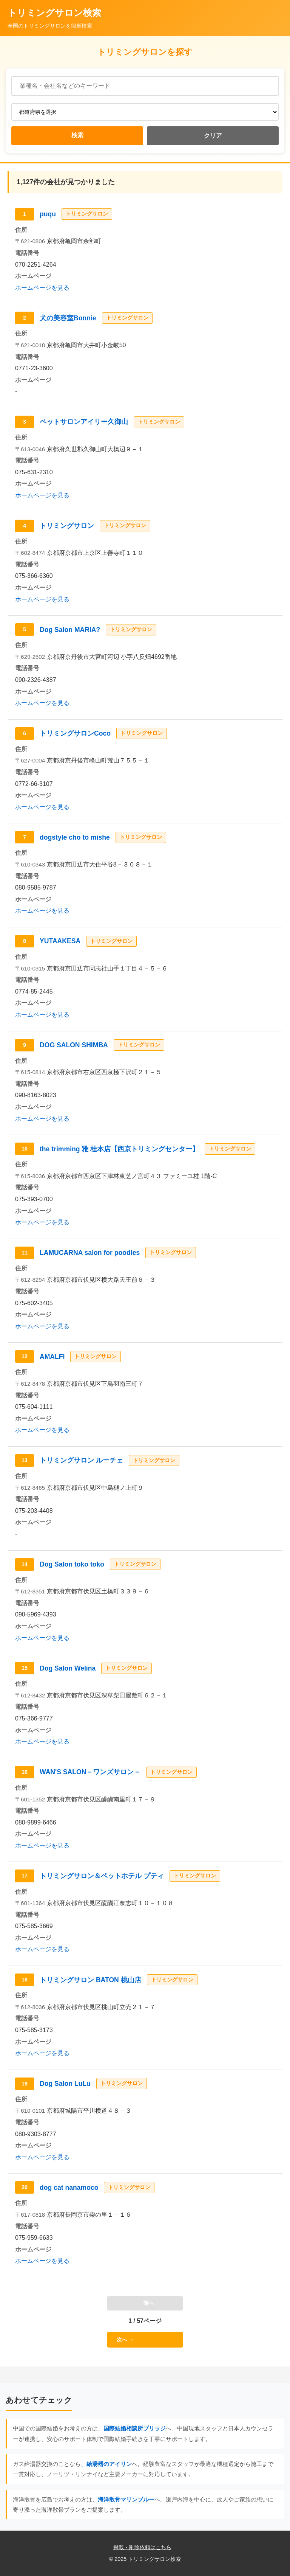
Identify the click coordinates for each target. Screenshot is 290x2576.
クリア (213, 135)
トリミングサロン (67, 525)
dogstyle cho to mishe (75, 837)
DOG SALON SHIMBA (74, 1045)
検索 (77, 135)
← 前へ (145, 2303)
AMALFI (52, 1356)
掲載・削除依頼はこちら (142, 2547)
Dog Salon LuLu (65, 2083)
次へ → (125, 2340)
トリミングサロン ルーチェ (81, 1460)
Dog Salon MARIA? (70, 630)
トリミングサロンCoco (75, 733)
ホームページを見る (42, 287)
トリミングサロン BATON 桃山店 (90, 1980)
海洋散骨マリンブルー (126, 2499)
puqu (48, 214)
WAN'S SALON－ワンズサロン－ (90, 1772)
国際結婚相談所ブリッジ (134, 2428)
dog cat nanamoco (69, 2187)
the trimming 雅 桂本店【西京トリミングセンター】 (119, 1149)
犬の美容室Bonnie (68, 318)
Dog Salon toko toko (72, 1564)
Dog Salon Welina (68, 1668)
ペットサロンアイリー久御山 (84, 421)
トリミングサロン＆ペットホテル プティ (102, 1876)
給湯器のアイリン (109, 2464)
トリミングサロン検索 (54, 13)
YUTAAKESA (60, 941)
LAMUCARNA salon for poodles (90, 1252)
